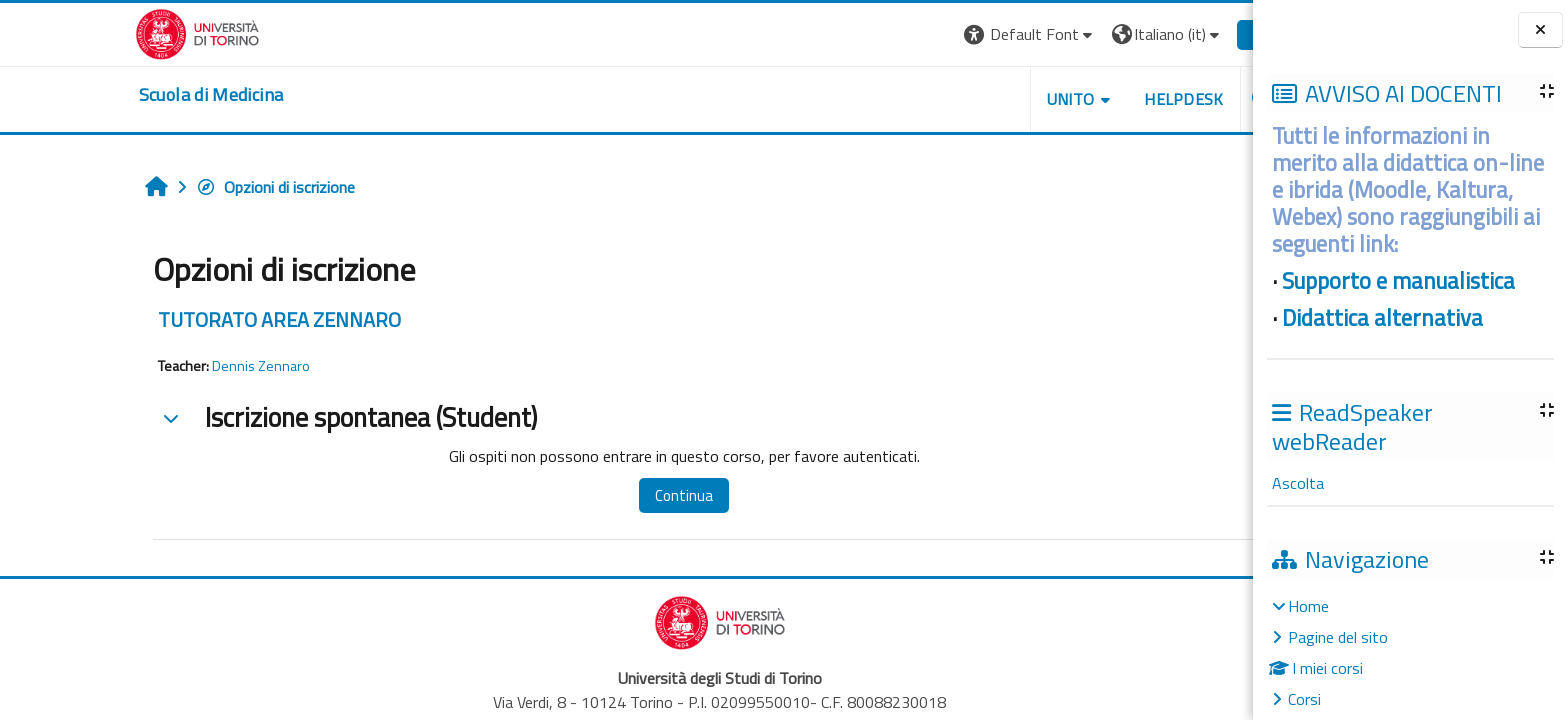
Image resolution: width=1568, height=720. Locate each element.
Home (1308, 606)
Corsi (1304, 699)
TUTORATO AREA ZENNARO (186, 319)
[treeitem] (1410, 652)
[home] (118, 95)
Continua (591, 495)
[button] (937, 34)
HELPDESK (1091, 99)
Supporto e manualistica (1398, 281)
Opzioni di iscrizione (182, 187)
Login (1177, 34)
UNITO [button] (977, 99)
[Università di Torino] (104, 32)
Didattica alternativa (1382, 318)
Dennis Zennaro (168, 366)
